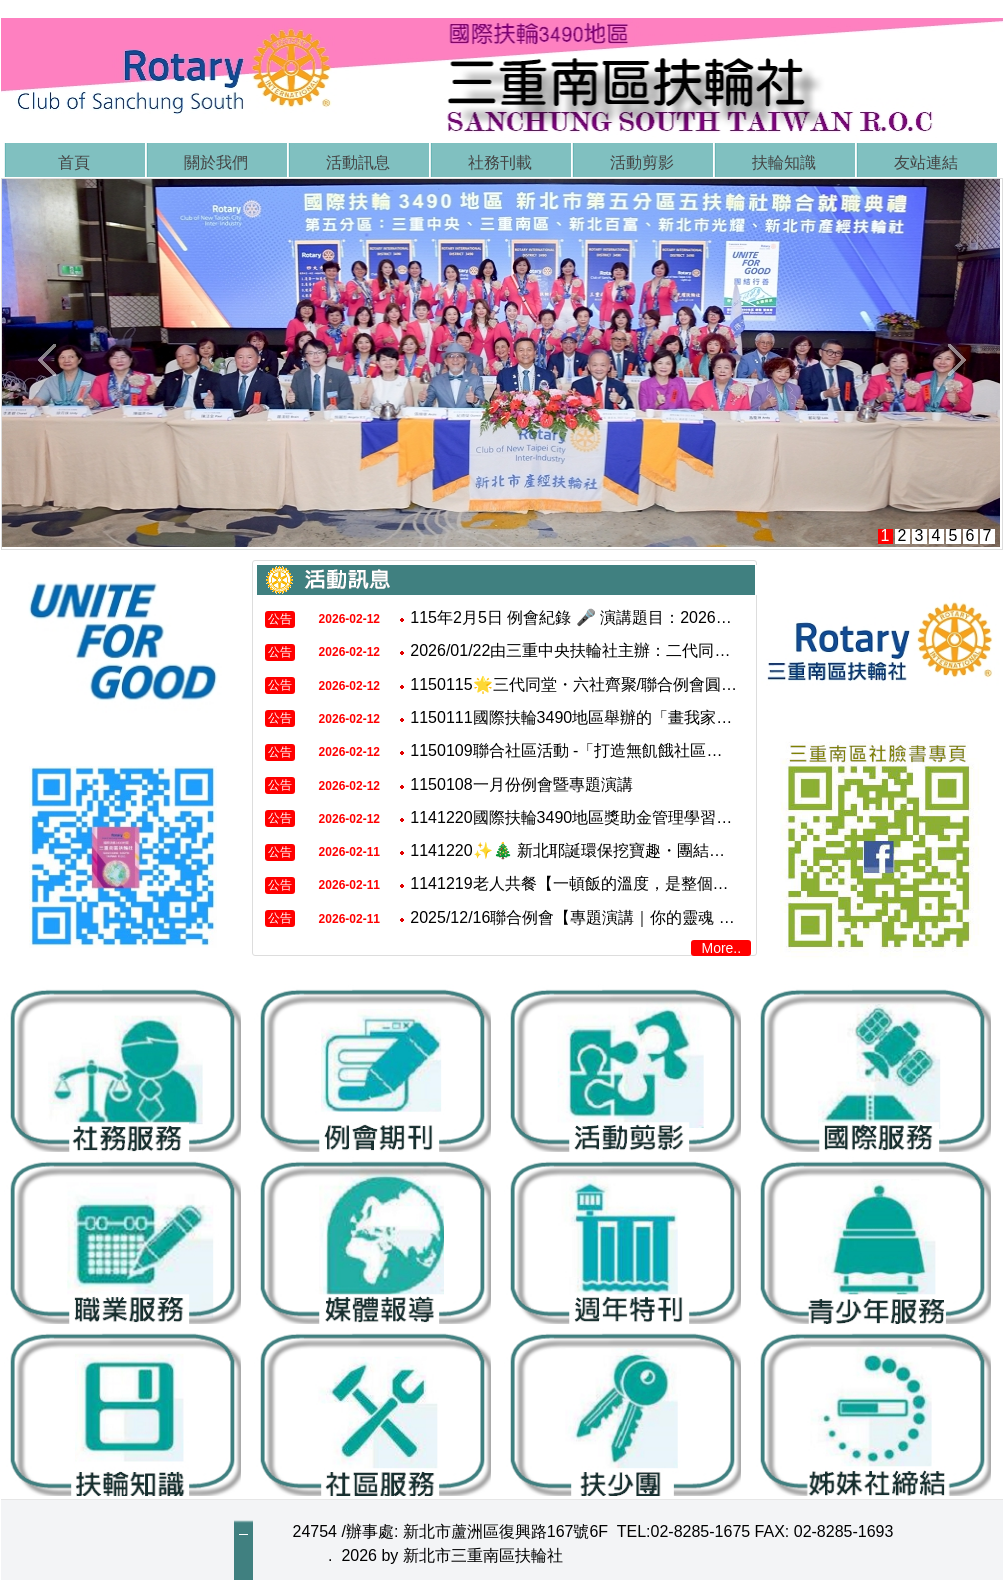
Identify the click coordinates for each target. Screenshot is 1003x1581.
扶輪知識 (784, 162)
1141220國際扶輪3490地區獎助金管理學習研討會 (587, 817)
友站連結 (926, 162)
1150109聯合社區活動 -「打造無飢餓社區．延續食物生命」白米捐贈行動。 (678, 750)
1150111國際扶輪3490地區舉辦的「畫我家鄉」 (579, 717)
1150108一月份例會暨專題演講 (521, 784)
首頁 (74, 162)
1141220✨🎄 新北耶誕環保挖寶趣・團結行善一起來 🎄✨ (621, 850)
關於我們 (216, 162)
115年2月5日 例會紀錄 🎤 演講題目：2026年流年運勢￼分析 (626, 617)
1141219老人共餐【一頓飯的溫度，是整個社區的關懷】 (609, 884)
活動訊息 (358, 162)
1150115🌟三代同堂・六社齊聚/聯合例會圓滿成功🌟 (599, 684)
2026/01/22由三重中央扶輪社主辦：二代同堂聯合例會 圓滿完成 (636, 651)
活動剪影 (642, 162)
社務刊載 (500, 162)
